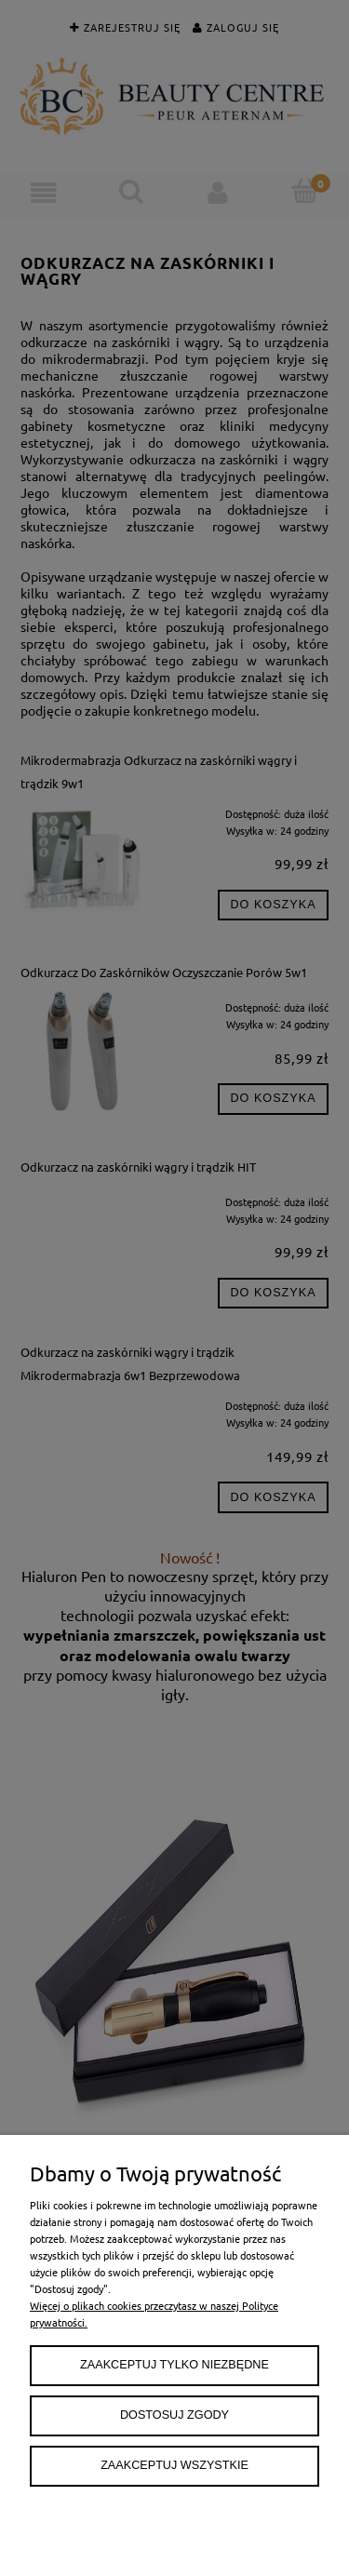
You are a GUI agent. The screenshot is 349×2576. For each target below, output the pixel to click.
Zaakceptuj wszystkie (174, 2465)
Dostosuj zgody (174, 2415)
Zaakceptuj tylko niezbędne (174, 2364)
